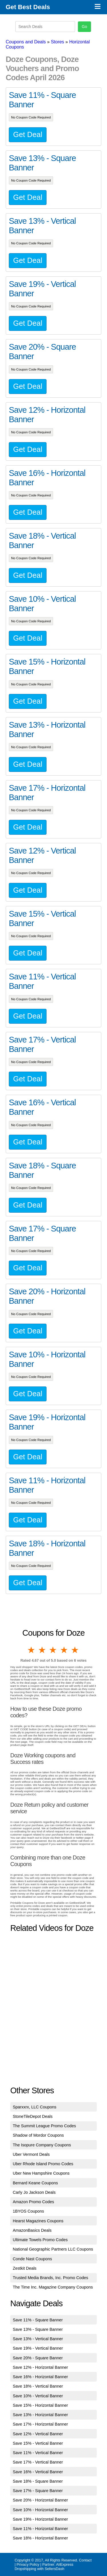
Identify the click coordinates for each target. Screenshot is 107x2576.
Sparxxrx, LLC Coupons (34, 2107)
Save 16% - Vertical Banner (38, 2472)
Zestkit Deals (25, 2268)
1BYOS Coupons (28, 2211)
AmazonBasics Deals (32, 2230)
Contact (85, 2560)
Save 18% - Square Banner (38, 2481)
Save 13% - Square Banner (38, 2329)
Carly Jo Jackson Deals (34, 2192)
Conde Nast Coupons (32, 2259)
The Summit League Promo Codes (44, 2126)
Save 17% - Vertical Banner (38, 2462)
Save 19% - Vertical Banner (38, 2348)
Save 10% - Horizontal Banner (40, 2509)
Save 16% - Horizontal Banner (40, 2376)
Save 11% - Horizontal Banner (40, 2528)
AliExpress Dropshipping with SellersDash (44, 2566)
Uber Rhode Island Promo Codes (43, 2164)
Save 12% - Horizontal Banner (40, 2367)
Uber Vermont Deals (31, 2154)
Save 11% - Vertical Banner (38, 2452)
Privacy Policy (28, 2564)
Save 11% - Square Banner (38, 2320)
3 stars (53, 1650)
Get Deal (27, 134)
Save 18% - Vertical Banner (38, 2386)
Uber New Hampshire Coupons (41, 2173)
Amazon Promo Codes (33, 2201)
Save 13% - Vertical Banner (38, 2338)
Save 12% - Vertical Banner (38, 2434)
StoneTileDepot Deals (33, 2116)
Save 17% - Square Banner (38, 2490)
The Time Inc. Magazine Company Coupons (53, 2287)
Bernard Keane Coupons (35, 2183)
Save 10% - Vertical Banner (38, 2396)
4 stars (64, 1650)
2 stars (42, 1650)
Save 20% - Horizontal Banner (40, 2500)
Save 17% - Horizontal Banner (40, 2424)
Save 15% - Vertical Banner (38, 2443)
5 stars (75, 1650)
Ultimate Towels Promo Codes (40, 2239)
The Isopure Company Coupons (42, 2145)
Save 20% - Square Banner (38, 2358)
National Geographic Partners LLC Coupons (53, 2249)
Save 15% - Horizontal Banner (40, 2405)
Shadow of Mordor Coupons (38, 2135)
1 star (31, 1650)
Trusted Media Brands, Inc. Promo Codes (50, 2277)
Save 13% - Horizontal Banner (40, 2414)
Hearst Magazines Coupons (38, 2221)
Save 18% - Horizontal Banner (40, 2538)
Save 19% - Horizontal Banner (40, 2519)
